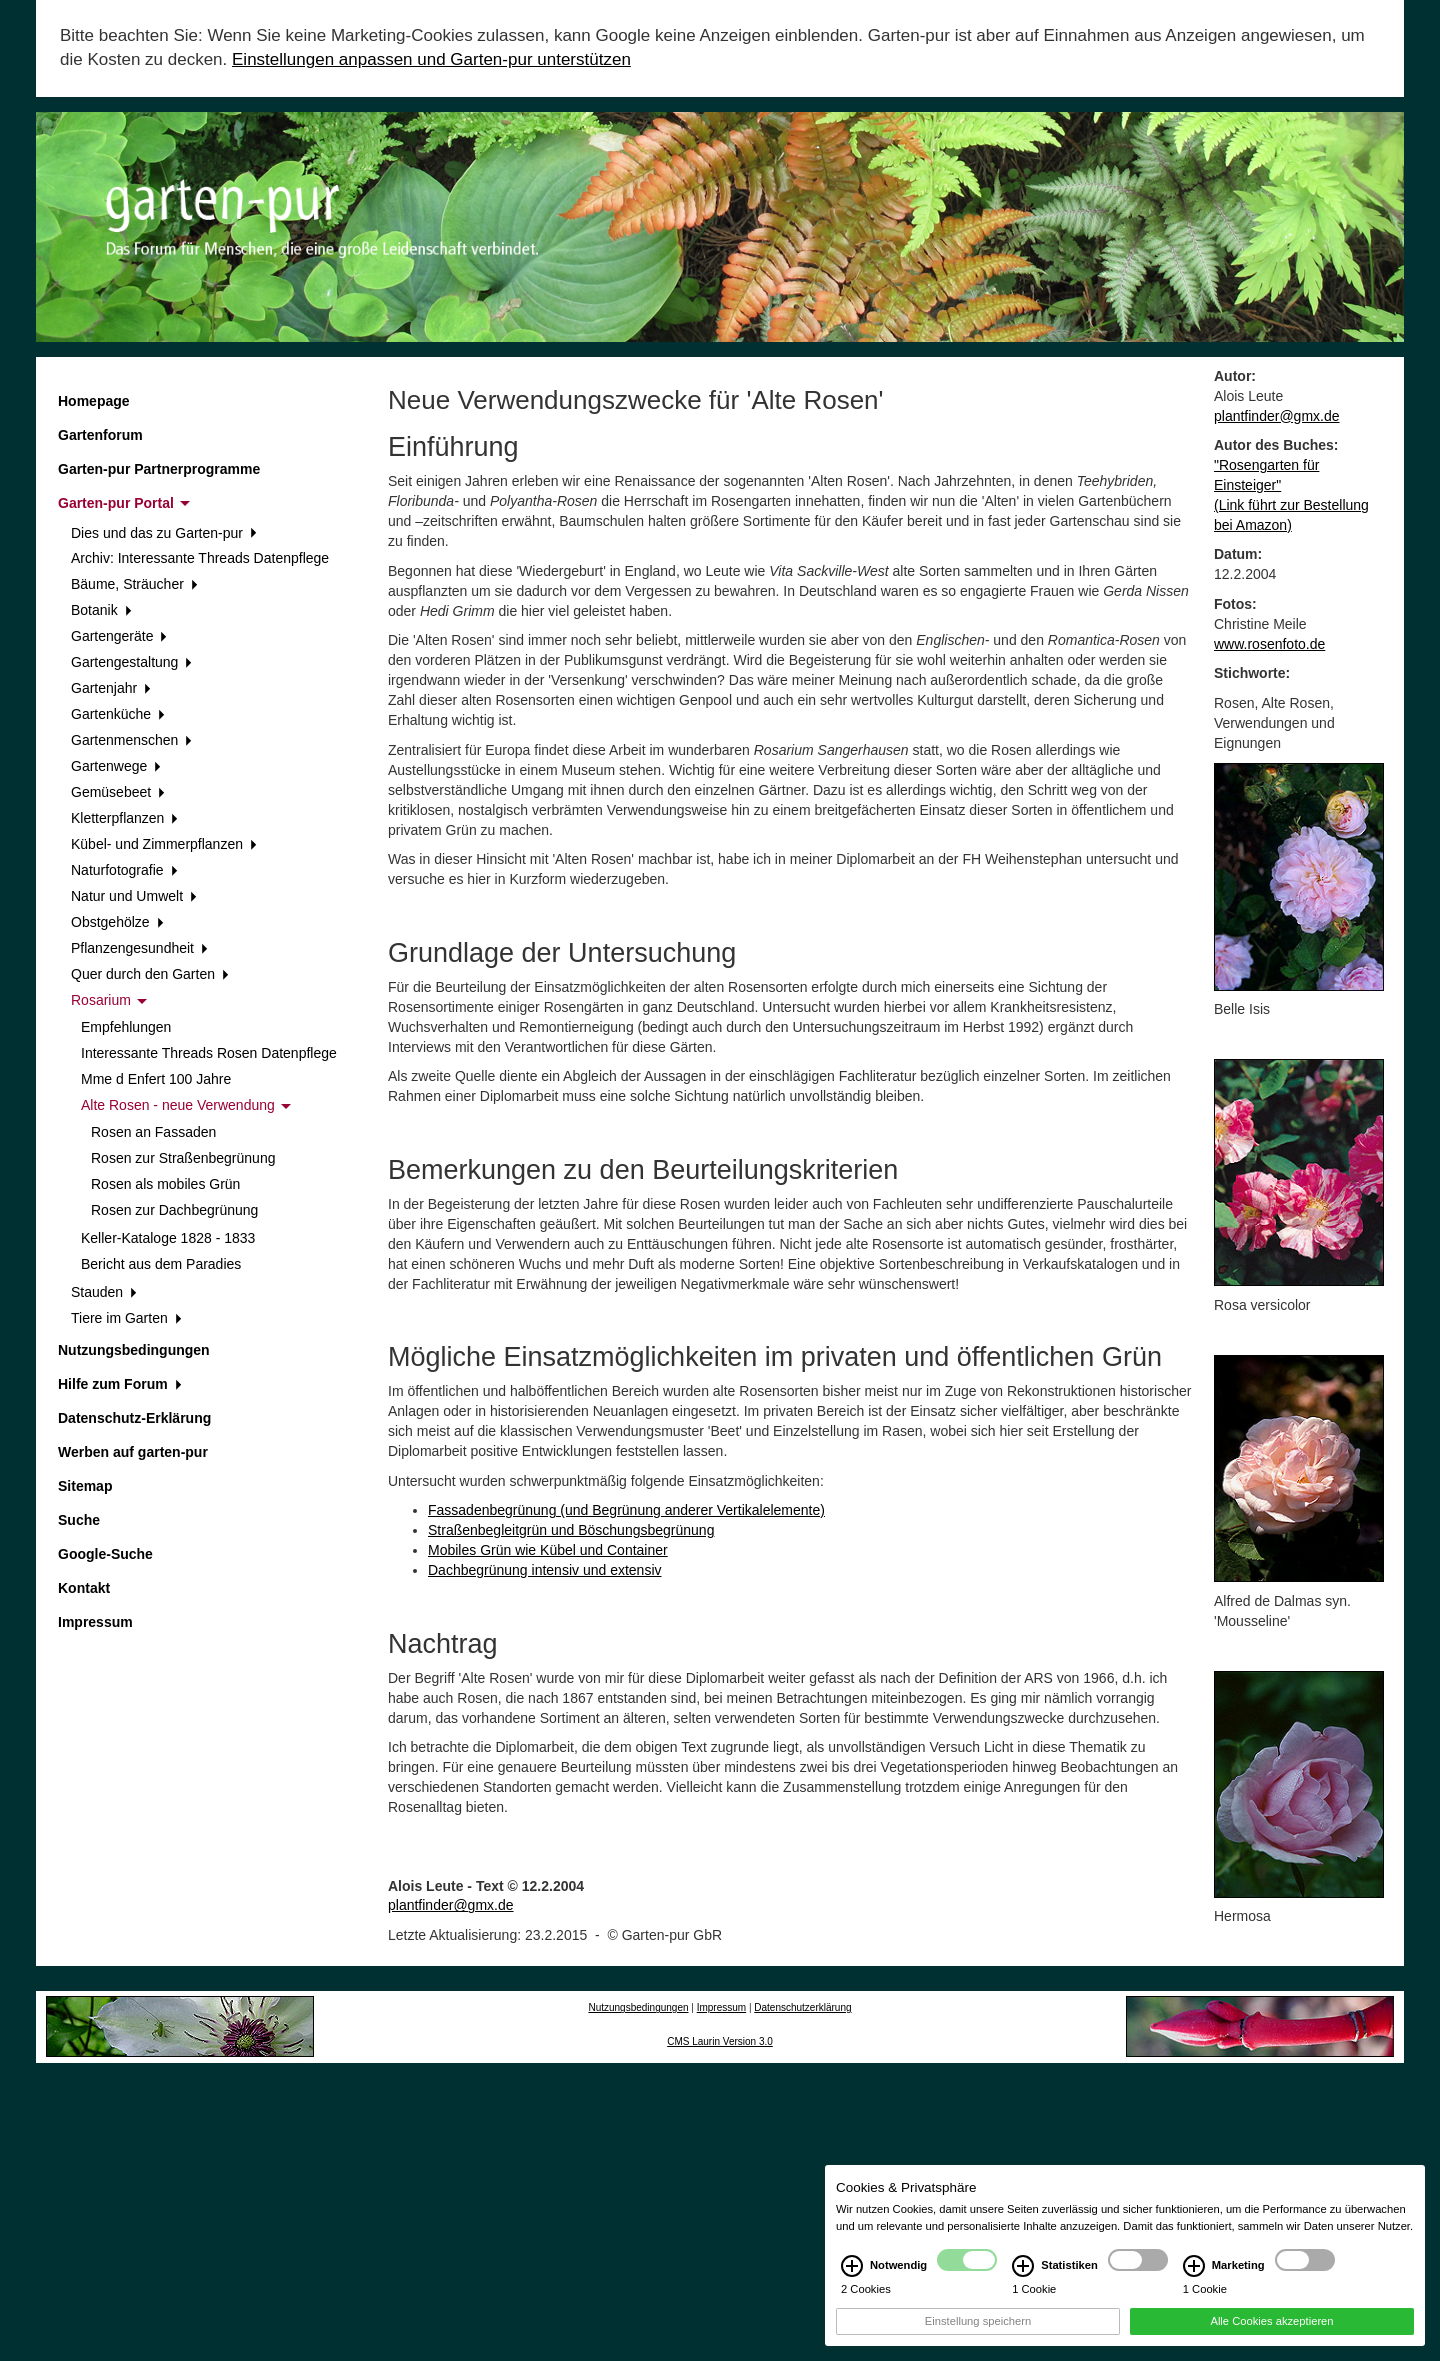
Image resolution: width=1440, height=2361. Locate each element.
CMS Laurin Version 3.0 (720, 2041)
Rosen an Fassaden (153, 1132)
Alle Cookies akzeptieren (1271, 2321)
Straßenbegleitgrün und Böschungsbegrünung (571, 1530)
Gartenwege (116, 766)
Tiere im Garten (126, 1318)
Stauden (104, 1292)
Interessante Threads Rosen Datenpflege (209, 1053)
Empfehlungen (126, 1027)
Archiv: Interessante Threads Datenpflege (200, 558)
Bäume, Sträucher (134, 584)
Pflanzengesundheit (139, 948)
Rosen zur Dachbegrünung (174, 1210)
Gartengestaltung (131, 662)
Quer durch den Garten (150, 974)
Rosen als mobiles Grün (165, 1184)
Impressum (95, 1622)
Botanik (101, 610)
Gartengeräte (119, 636)
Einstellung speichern (978, 2321)
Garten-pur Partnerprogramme (159, 469)
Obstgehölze (117, 922)
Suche (79, 1520)
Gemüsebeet (118, 792)
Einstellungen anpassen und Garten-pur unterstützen (431, 59)
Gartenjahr (111, 688)
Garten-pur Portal (124, 503)
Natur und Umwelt (134, 896)
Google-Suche (105, 1554)
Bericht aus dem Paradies (161, 1264)
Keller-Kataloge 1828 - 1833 (168, 1238)
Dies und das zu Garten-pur (164, 533)
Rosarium (109, 1000)
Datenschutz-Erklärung (134, 1418)
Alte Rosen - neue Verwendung (186, 1105)
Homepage (94, 401)
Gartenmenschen (131, 740)
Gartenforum (100, 435)
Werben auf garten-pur (133, 1452)
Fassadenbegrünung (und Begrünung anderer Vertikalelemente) (626, 1510)
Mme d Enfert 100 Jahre (156, 1079)
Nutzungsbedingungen (134, 1350)
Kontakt (84, 1588)
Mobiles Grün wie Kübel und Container (548, 1550)
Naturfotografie (124, 870)
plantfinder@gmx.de (451, 1905)
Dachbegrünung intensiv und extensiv (545, 1570)
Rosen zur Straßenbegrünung (183, 1158)
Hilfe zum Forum (119, 1384)
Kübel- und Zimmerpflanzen (164, 844)
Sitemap (85, 1486)
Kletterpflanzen (124, 818)
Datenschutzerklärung (802, 2007)
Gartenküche (118, 714)
